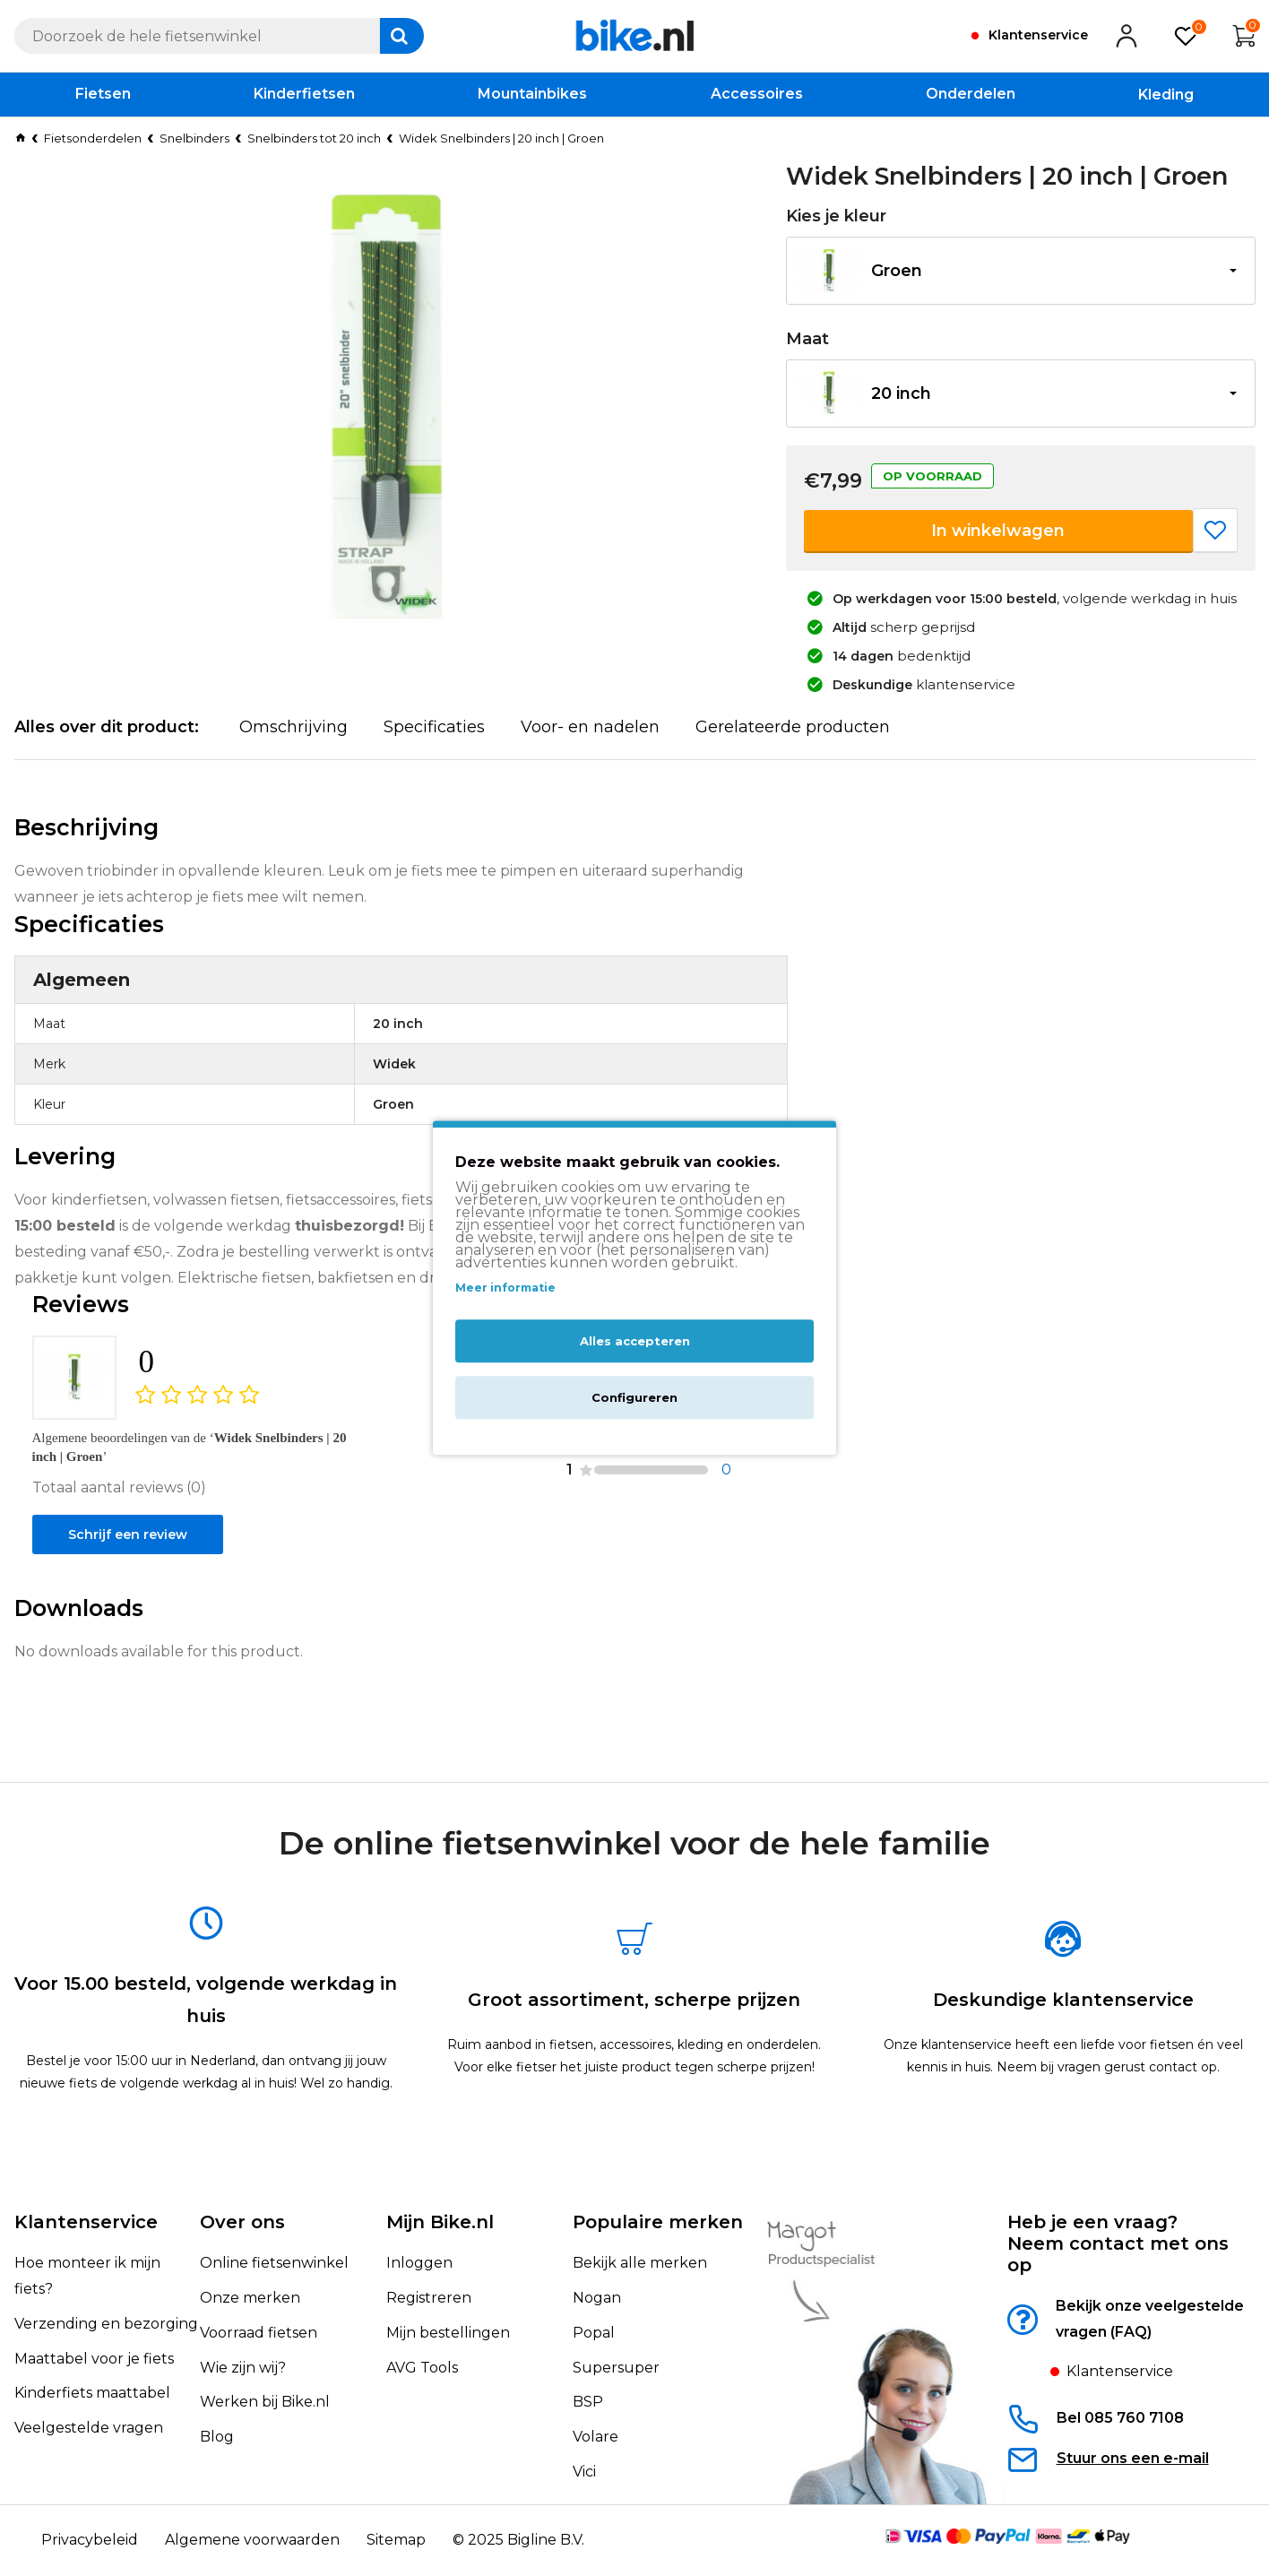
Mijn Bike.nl (440, 2223)
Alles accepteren (635, 1342)
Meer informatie (505, 1287)
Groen (896, 271)
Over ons (242, 2223)
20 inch (901, 393)
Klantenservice (86, 2223)
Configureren (634, 1398)
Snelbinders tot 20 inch (314, 138)
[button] (1021, 271)
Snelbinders (194, 138)
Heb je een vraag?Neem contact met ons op (1118, 2244)
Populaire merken (658, 2223)
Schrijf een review (135, 1596)
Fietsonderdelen (93, 138)
